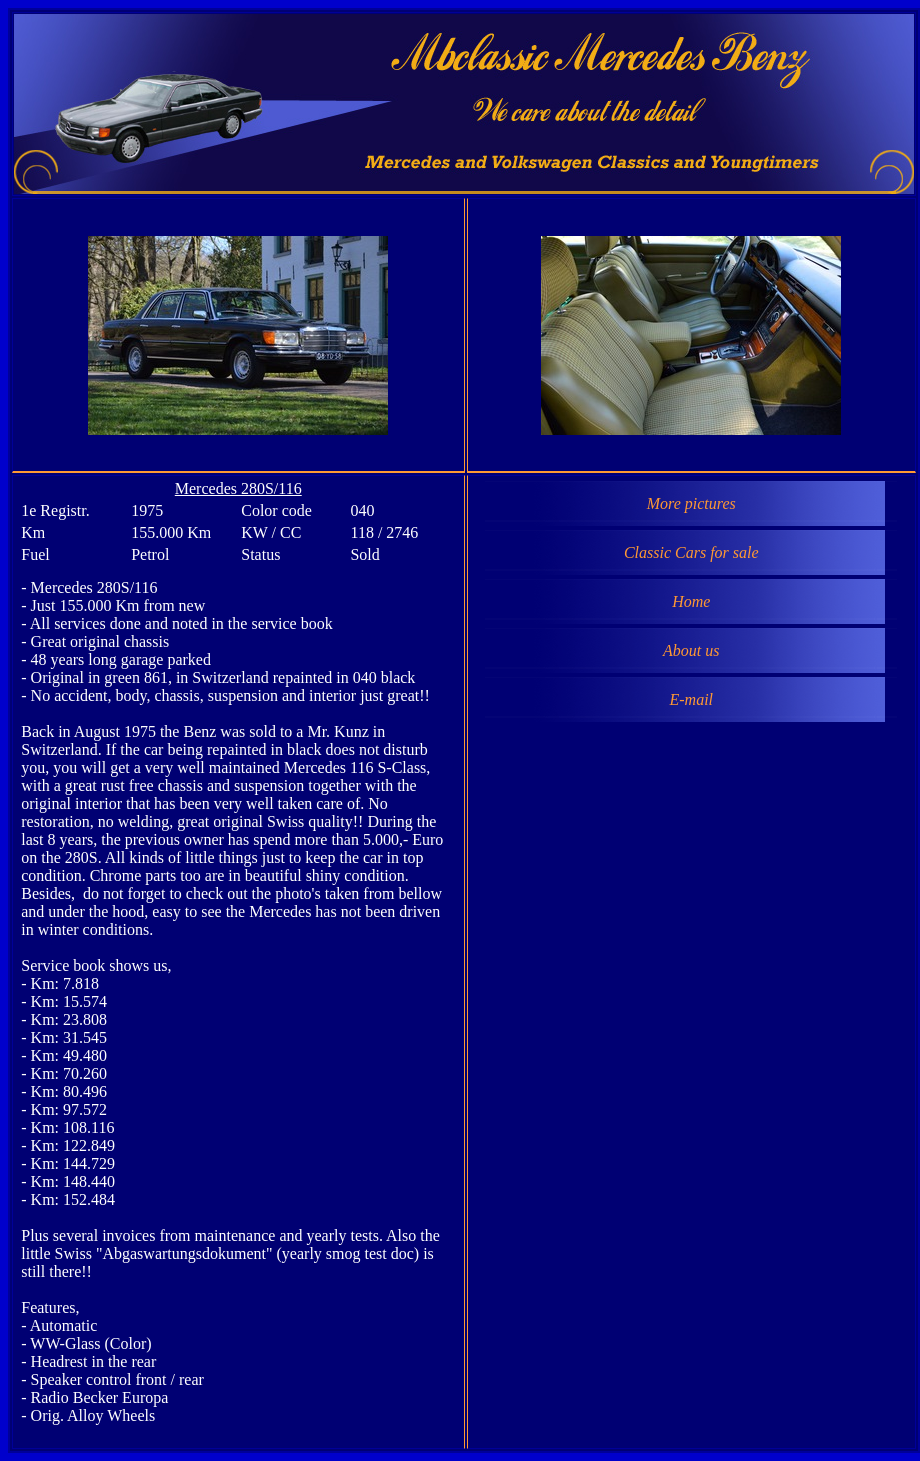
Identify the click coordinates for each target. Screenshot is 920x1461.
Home (691, 601)
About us (691, 650)
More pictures (691, 503)
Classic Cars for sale (691, 552)
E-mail (691, 699)
